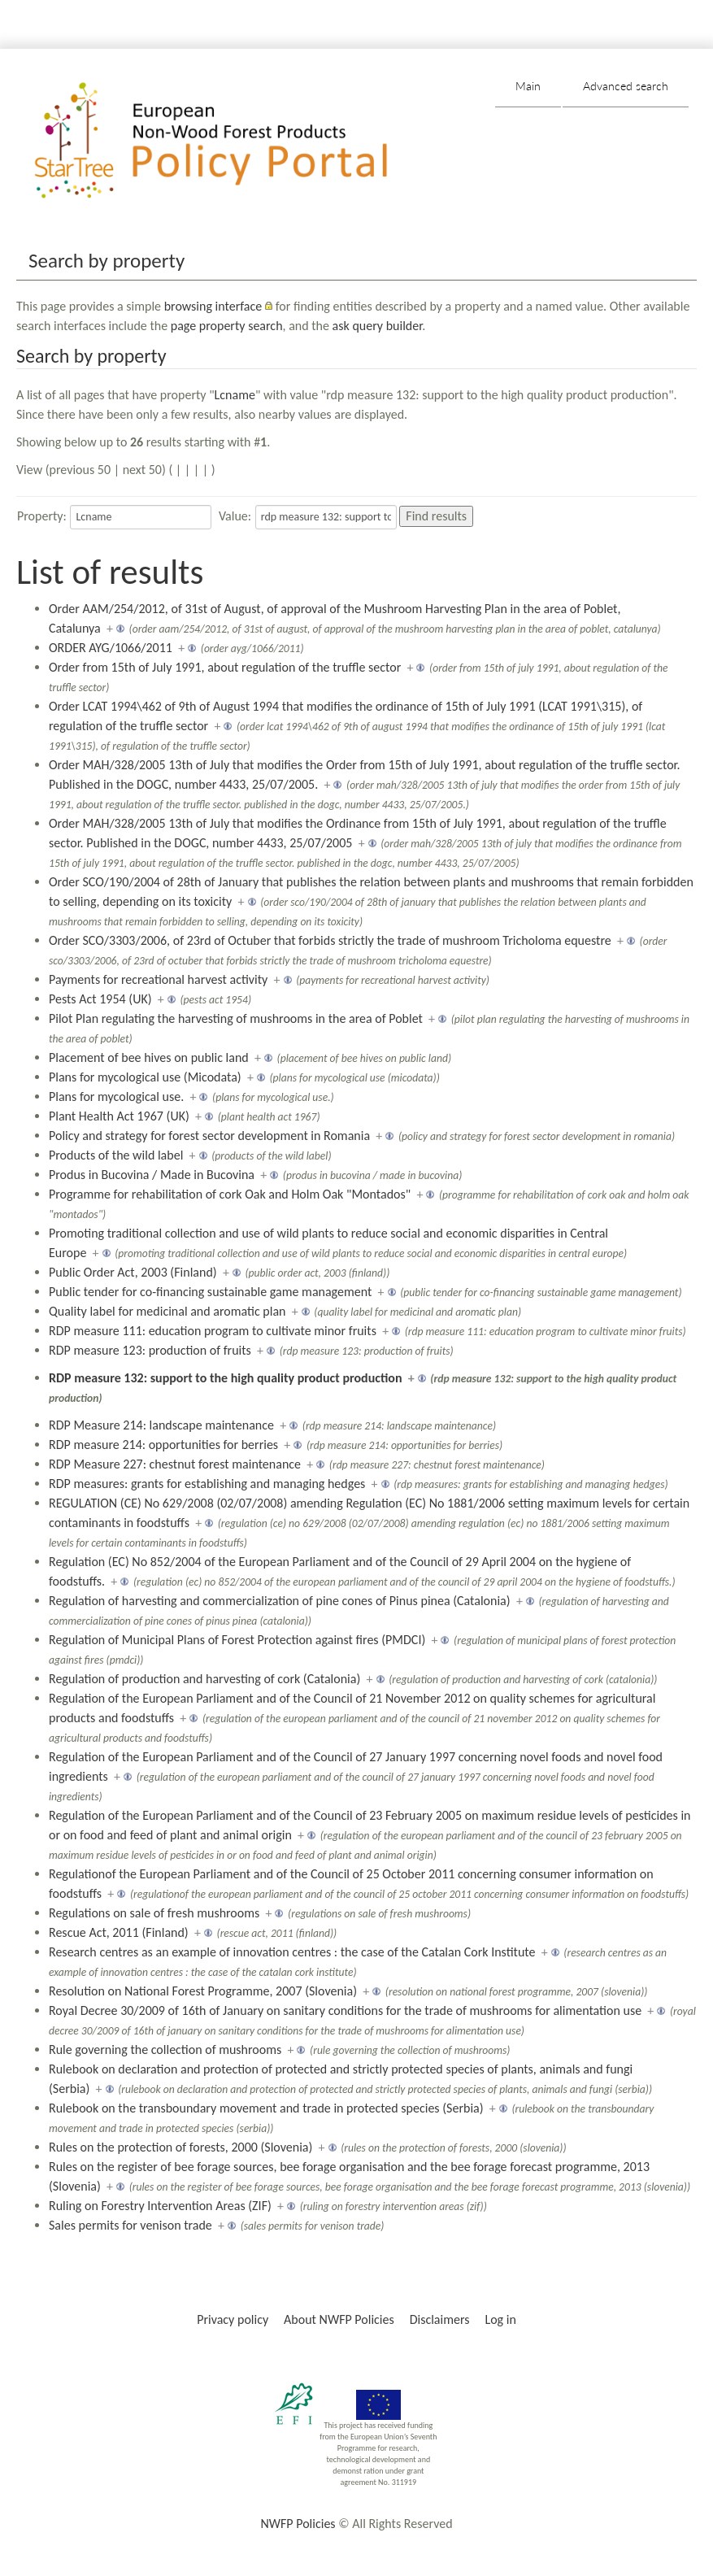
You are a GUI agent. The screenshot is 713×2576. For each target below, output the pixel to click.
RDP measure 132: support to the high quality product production (225, 1378)
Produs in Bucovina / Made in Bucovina (151, 1174)
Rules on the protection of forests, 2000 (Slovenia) (180, 2147)
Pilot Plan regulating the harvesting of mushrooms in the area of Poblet (236, 1018)
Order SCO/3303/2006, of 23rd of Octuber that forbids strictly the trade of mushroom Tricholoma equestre (330, 940)
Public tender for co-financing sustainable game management (210, 1291)
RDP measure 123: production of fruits (150, 1350)
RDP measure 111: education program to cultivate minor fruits (212, 1330)
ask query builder (378, 325)
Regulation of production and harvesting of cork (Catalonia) (204, 1678)
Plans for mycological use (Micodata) (145, 1077)
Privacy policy (232, 2319)
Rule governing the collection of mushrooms (165, 2049)
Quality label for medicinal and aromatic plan (167, 1311)
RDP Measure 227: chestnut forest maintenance (175, 1464)
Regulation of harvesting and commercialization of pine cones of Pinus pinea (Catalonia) (280, 1600)
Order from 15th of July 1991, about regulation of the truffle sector (225, 667)
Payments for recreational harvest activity (158, 979)
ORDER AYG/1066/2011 (110, 647)
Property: (42, 516)
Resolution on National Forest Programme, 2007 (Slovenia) (203, 1991)
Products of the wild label (116, 1155)
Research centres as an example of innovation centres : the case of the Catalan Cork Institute (292, 1952)
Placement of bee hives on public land (149, 1057)
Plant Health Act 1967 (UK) (119, 1116)
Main (528, 86)
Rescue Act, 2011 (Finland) (119, 1932)
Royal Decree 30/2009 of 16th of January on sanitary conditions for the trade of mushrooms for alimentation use (345, 2010)
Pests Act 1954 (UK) (100, 999)
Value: (235, 516)
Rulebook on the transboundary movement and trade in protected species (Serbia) (266, 2108)
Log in (500, 2319)
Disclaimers (440, 2319)
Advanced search (625, 86)
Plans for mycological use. (116, 1096)
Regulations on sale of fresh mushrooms (154, 1913)
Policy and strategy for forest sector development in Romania (209, 1135)
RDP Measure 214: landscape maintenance (161, 1425)
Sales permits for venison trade (130, 2225)
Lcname (235, 394)
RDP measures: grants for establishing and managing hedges (207, 1483)
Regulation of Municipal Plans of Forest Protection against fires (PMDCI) (237, 1639)
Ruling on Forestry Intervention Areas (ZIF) (160, 2205)
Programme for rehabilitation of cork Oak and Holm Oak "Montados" (230, 1194)
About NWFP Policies (339, 2319)
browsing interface (213, 306)
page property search (227, 325)
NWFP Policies (297, 2523)
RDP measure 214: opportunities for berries (163, 1444)
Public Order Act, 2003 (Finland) (133, 1272)
